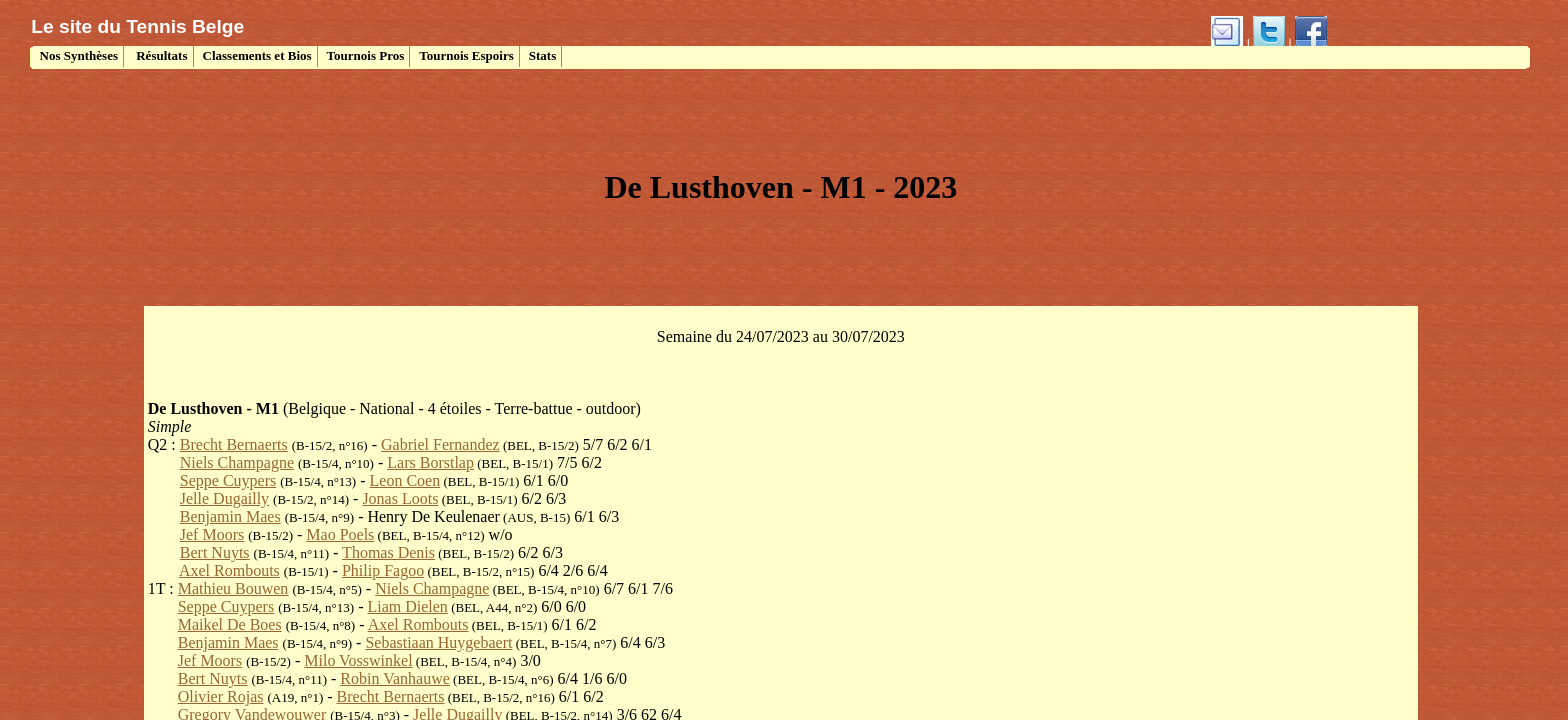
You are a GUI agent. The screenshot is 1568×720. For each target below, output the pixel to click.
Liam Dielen (407, 606)
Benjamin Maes (230, 516)
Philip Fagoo (383, 570)
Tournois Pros (366, 55)
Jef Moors (212, 534)
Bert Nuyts (215, 552)
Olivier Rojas (221, 696)
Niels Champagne (237, 462)
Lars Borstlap (430, 462)
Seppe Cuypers (228, 480)
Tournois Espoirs (466, 55)
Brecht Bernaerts (234, 444)
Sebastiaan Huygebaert (438, 642)
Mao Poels (340, 534)
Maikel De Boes (230, 624)
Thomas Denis (388, 552)
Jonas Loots (400, 498)
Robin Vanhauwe (394, 678)
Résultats (160, 55)
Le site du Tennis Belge (137, 26)
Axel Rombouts (229, 570)
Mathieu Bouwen (233, 588)
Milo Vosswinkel (358, 660)
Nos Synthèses (77, 55)
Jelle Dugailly (224, 498)
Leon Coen (405, 480)
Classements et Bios (257, 55)
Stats (542, 55)
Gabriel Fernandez (440, 444)
